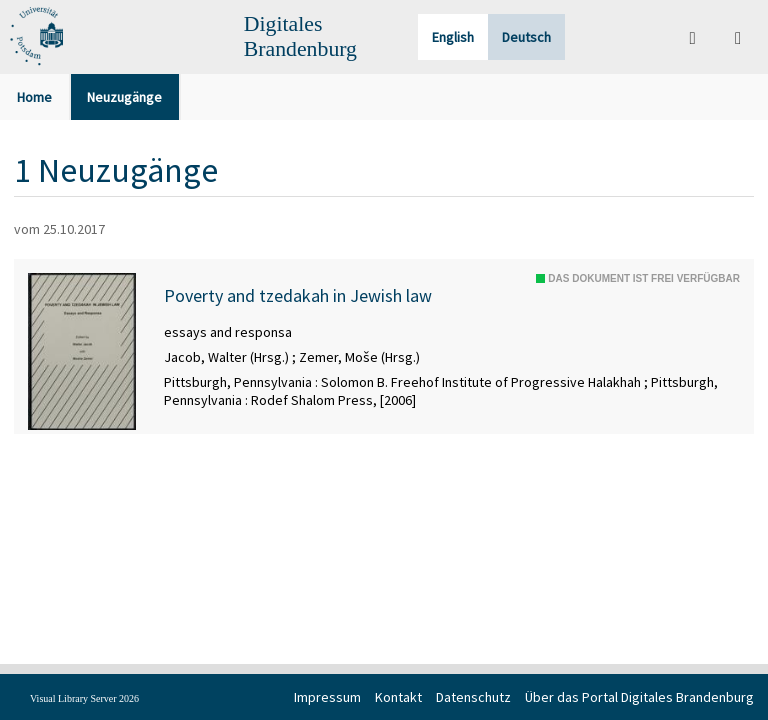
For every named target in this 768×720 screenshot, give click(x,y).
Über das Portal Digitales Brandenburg (639, 697)
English (453, 37)
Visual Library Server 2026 (84, 698)
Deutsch (526, 37)
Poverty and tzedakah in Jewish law (298, 296)
